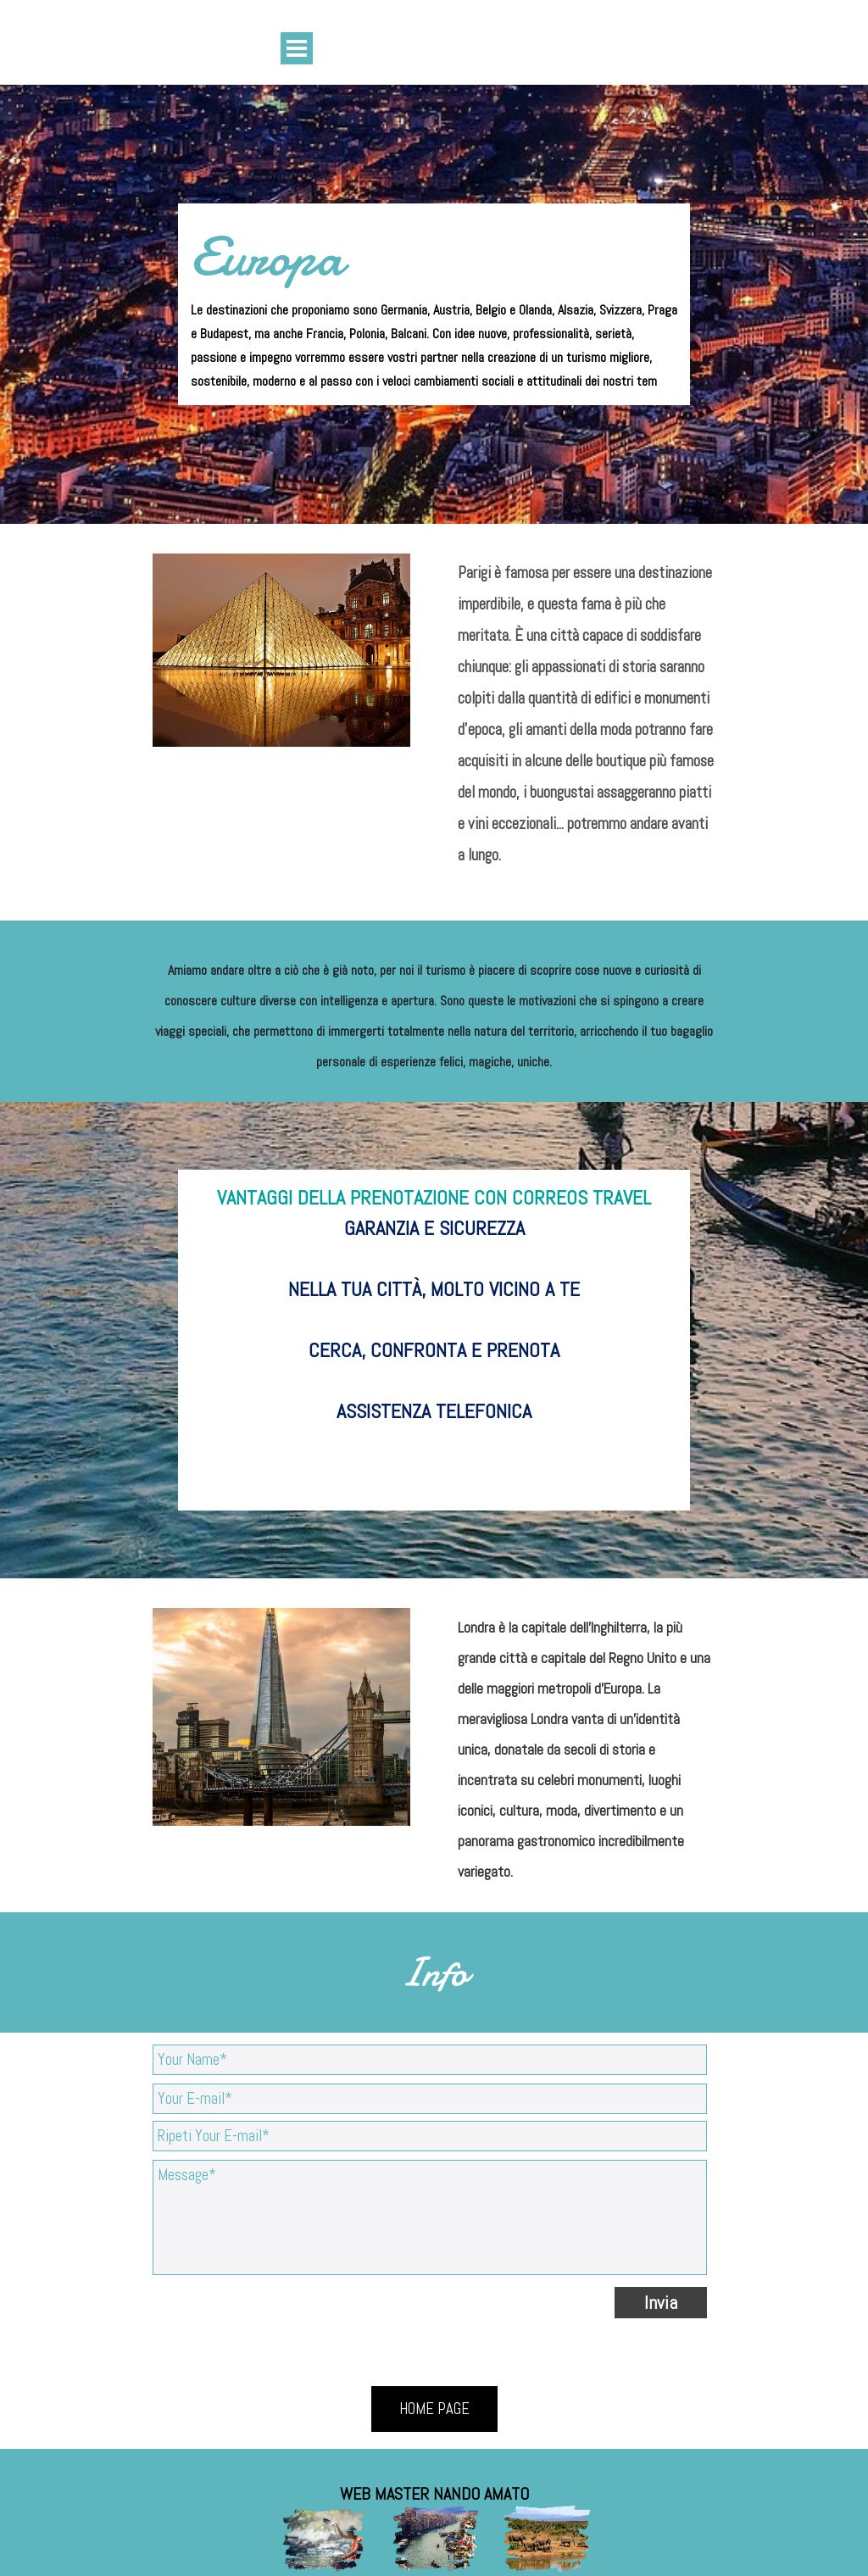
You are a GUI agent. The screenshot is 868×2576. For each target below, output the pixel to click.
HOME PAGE (434, 2409)
